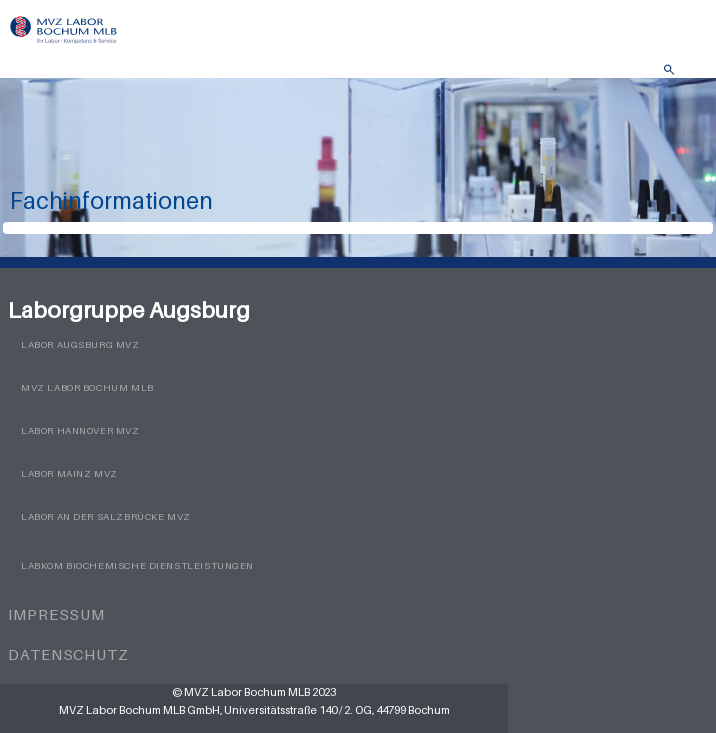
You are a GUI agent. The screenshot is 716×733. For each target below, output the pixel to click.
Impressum (56, 614)
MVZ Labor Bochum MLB (87, 387)
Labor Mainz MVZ (69, 473)
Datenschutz (68, 654)
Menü (691, 75)
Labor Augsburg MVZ (80, 344)
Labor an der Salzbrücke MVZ (106, 516)
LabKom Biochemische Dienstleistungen (137, 565)
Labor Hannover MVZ (80, 430)
